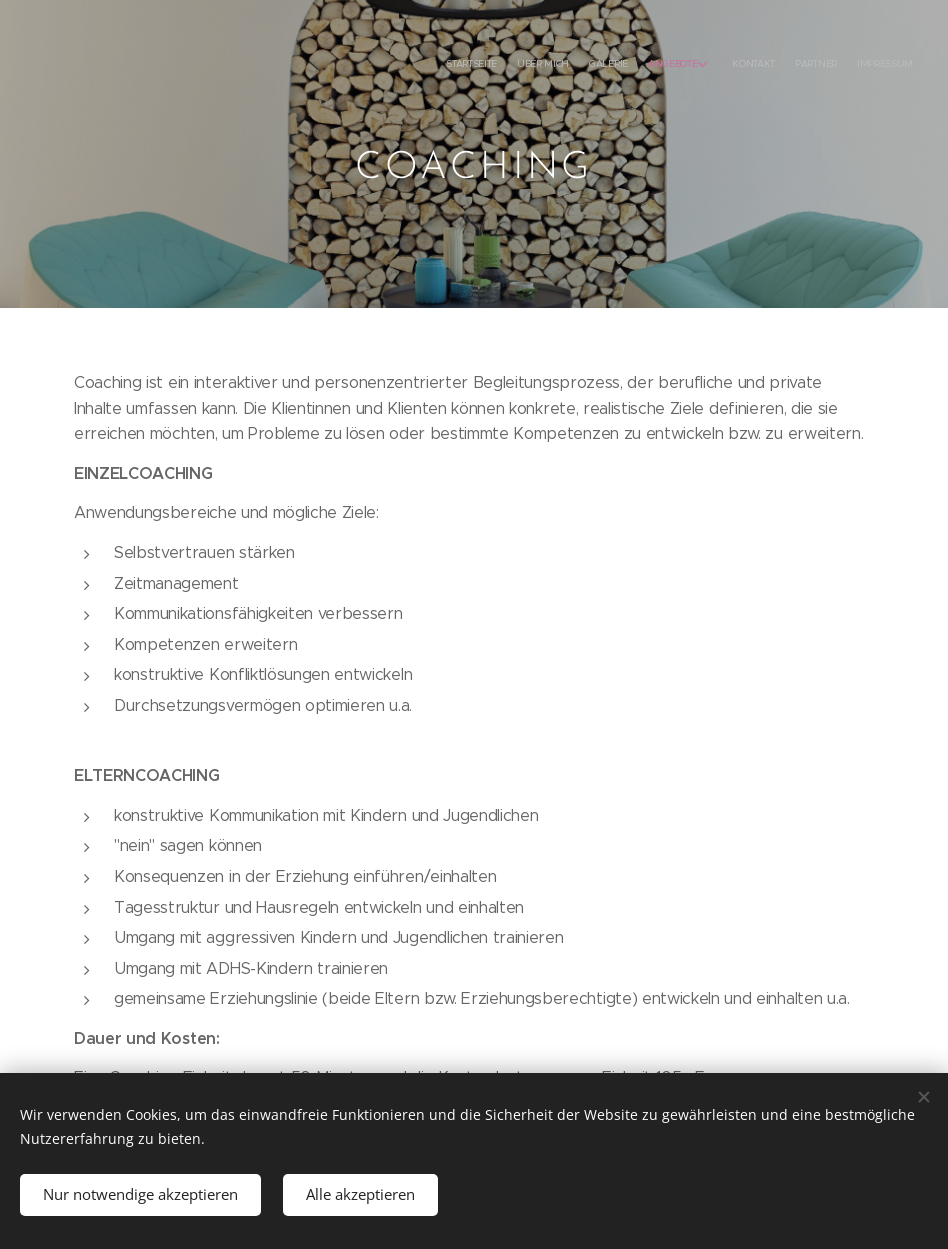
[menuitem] (780, 65)
